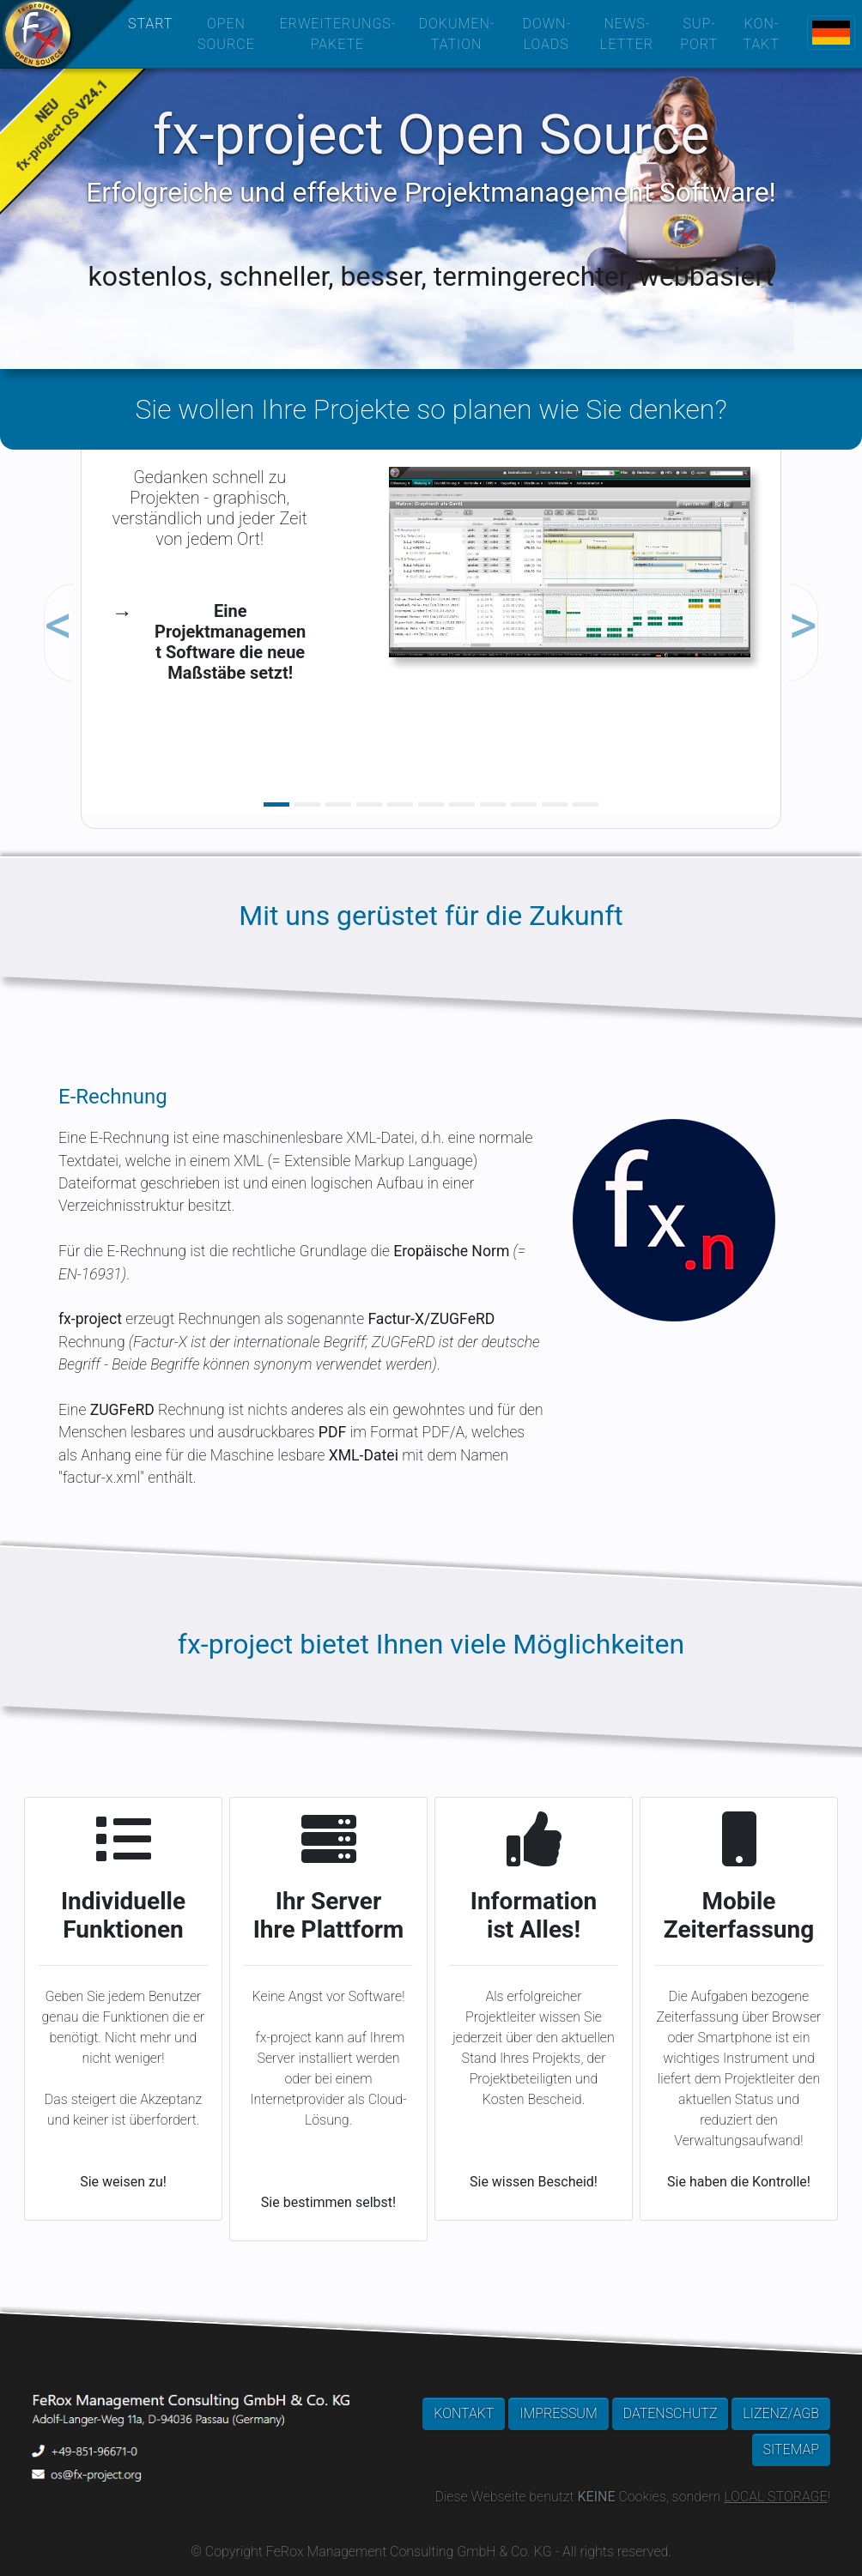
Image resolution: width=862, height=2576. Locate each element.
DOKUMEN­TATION (457, 33)
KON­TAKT (761, 33)
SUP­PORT (699, 33)
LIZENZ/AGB (781, 2413)
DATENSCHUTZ (670, 2413)
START (150, 23)
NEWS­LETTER (626, 33)
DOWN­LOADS (546, 33)
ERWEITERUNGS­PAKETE (337, 33)
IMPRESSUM (558, 2413)
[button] (134, 592)
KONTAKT (464, 2413)
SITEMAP (791, 2449)
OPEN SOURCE (226, 33)
